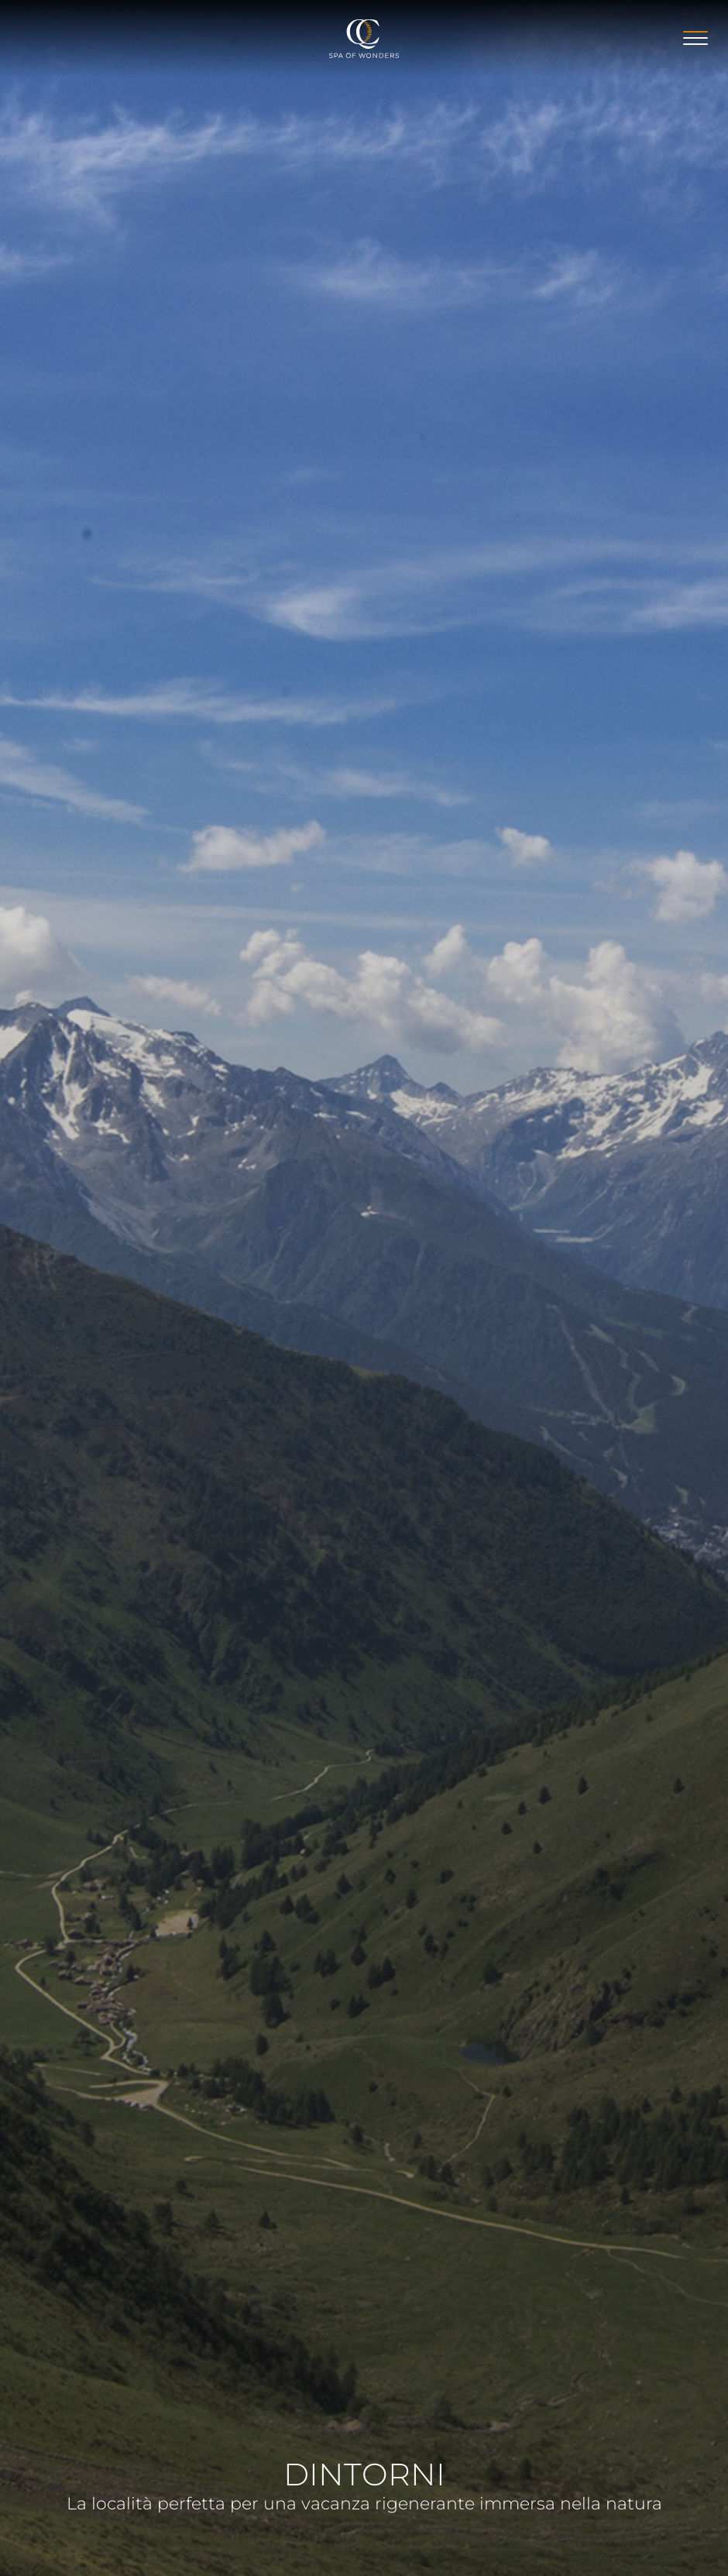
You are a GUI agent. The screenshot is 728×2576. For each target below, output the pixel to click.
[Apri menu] (695, 38)
